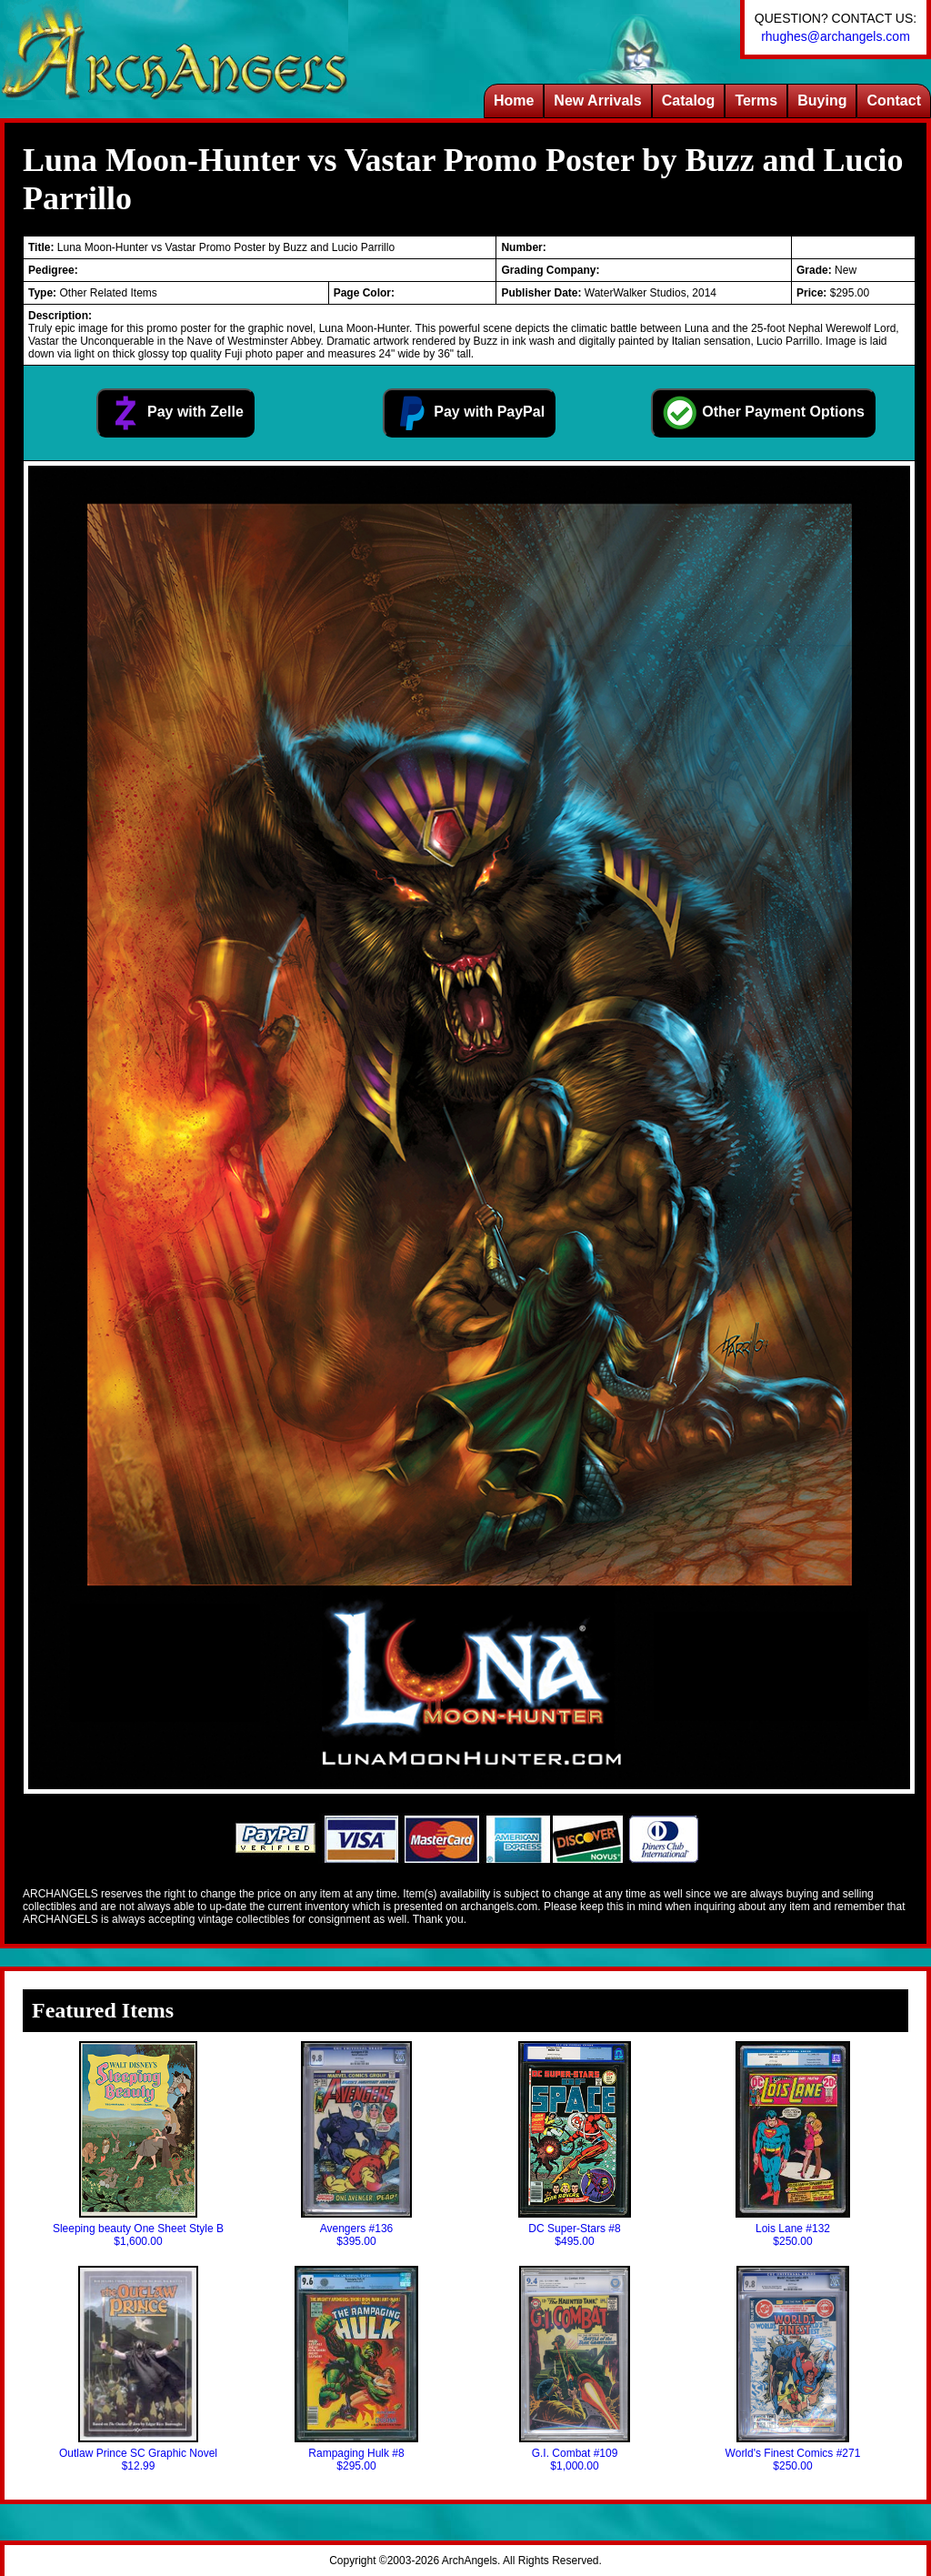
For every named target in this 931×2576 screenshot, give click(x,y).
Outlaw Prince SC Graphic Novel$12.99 (138, 2369)
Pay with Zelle (175, 413)
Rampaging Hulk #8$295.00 (356, 2369)
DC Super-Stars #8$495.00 (574, 2144)
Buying (821, 100)
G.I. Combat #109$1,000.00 (574, 2369)
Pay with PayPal (469, 413)
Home (514, 100)
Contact (893, 100)
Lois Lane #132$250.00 (793, 2144)
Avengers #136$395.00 (357, 2144)
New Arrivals (597, 100)
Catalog (689, 100)
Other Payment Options (763, 413)
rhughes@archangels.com (835, 36)
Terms (756, 100)
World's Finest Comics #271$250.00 (793, 2369)
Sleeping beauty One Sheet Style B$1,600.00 (138, 2144)
